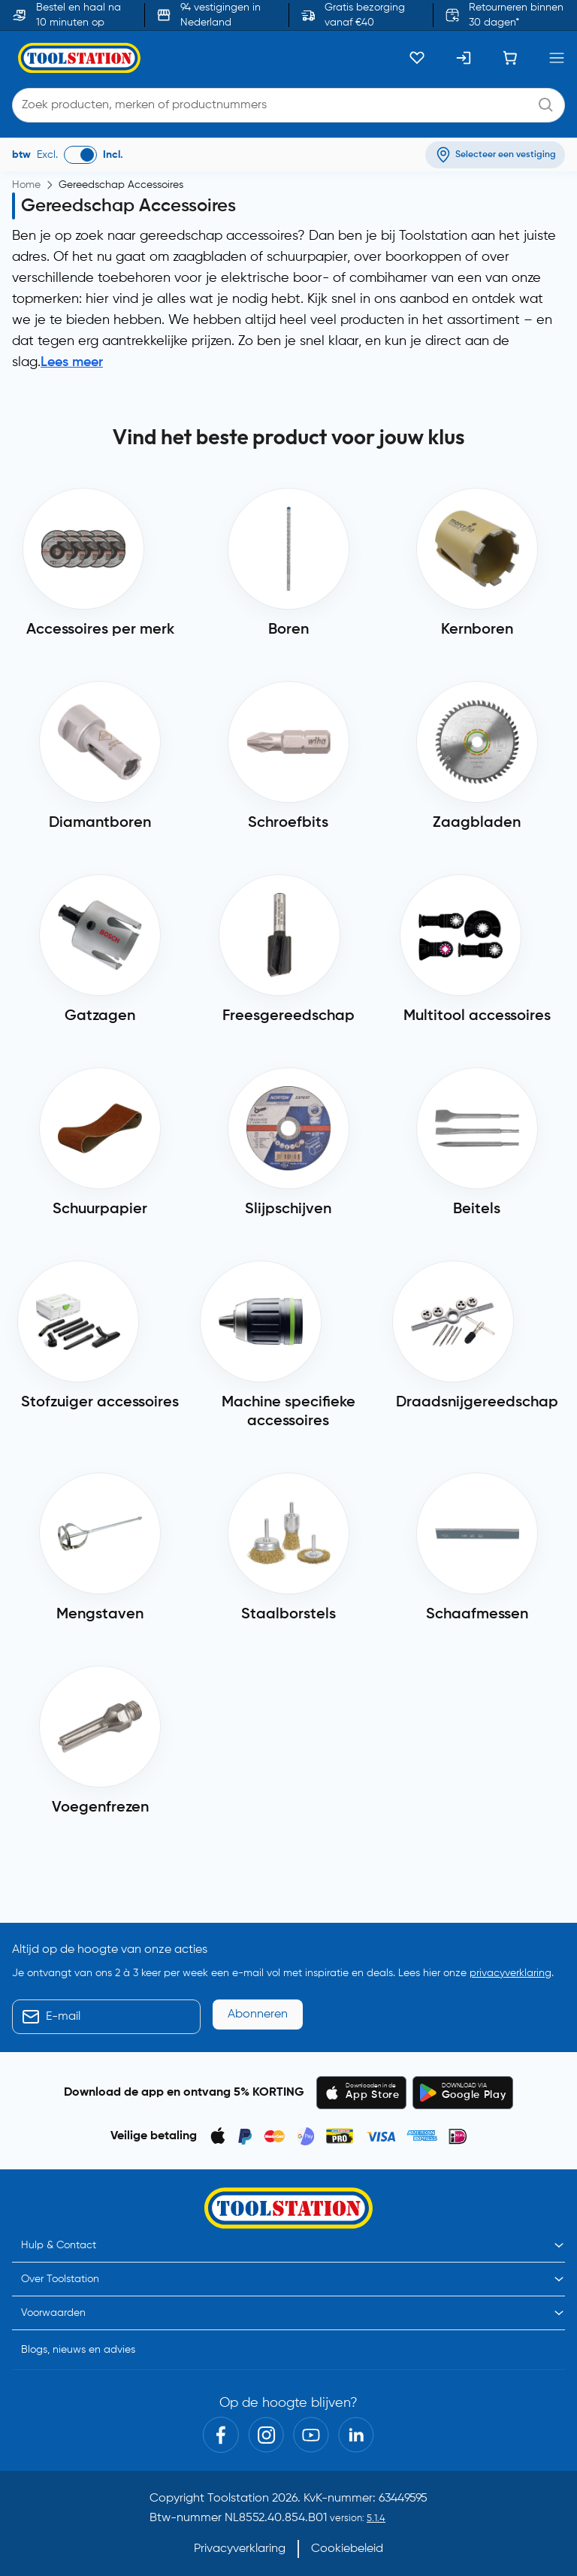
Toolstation (238, 2499)
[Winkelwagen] (510, 58)
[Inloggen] (463, 58)
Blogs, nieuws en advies (78, 2349)
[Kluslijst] (417, 58)
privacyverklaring (510, 1973)
